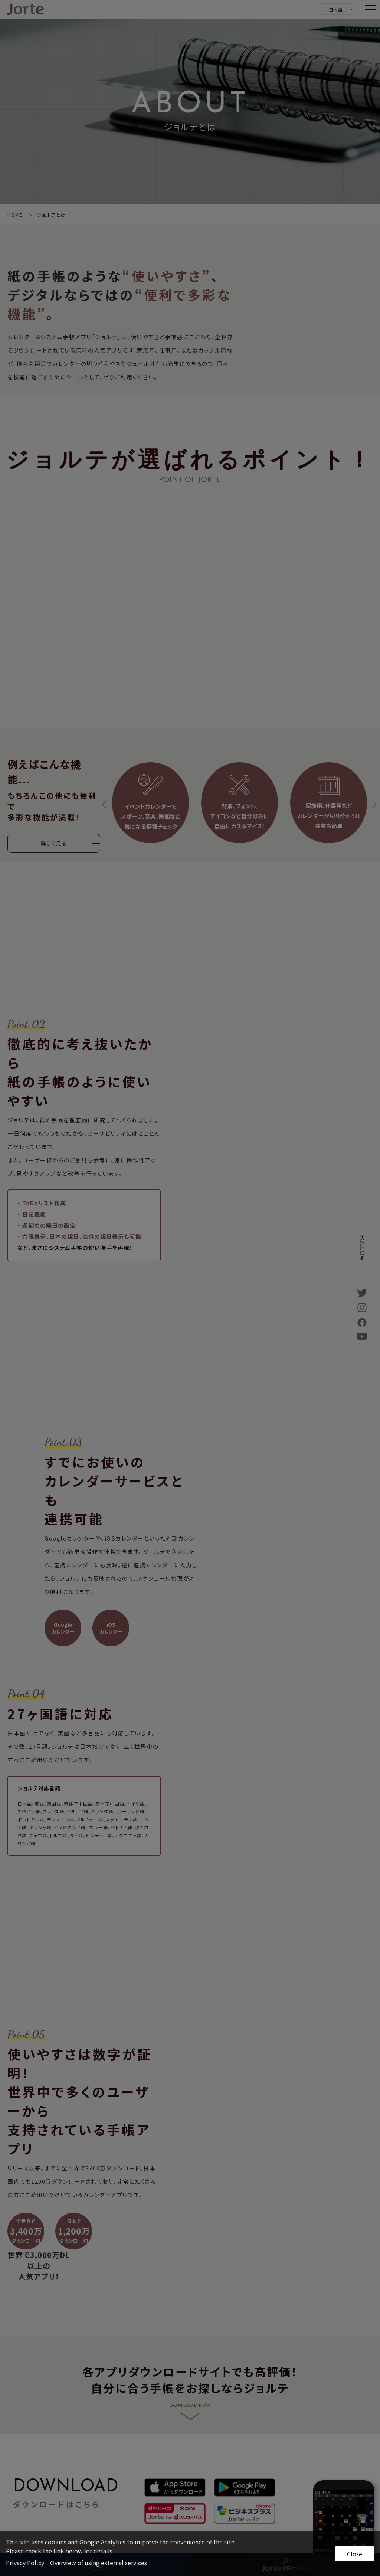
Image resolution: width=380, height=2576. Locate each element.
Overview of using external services (98, 2562)
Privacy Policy (25, 2562)
